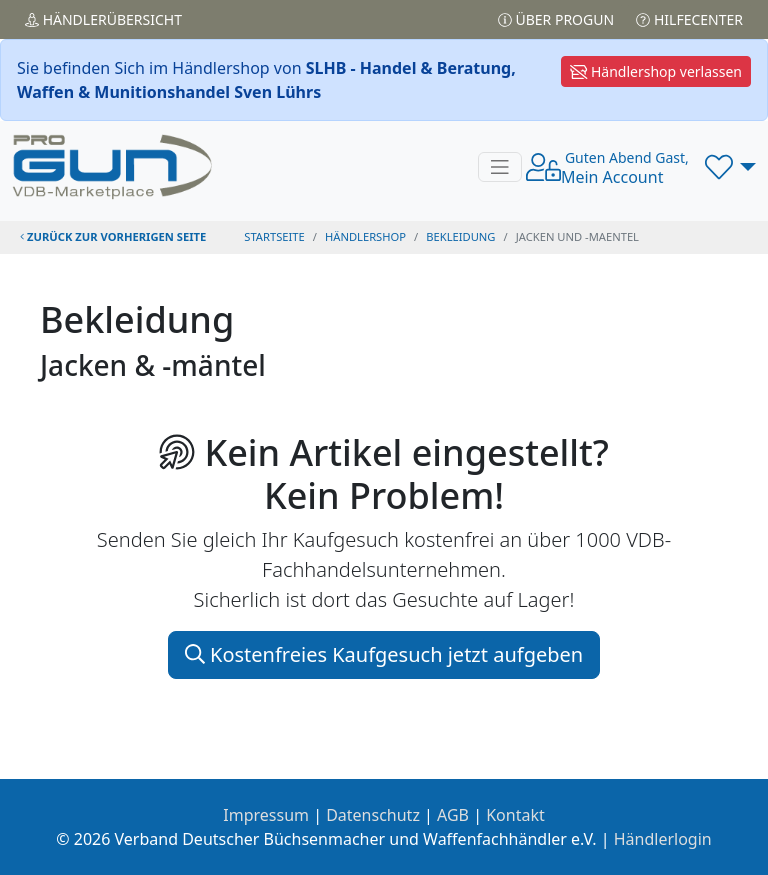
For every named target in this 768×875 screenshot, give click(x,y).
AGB (453, 815)
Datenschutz (373, 815)
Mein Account (625, 168)
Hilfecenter (689, 19)
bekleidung (460, 236)
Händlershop (365, 236)
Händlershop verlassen (656, 71)
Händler (103, 19)
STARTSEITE (274, 236)
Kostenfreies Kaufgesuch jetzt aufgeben (384, 654)
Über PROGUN (556, 19)
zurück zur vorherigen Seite (113, 236)
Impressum (266, 815)
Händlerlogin (663, 839)
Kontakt (515, 815)
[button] (730, 167)
